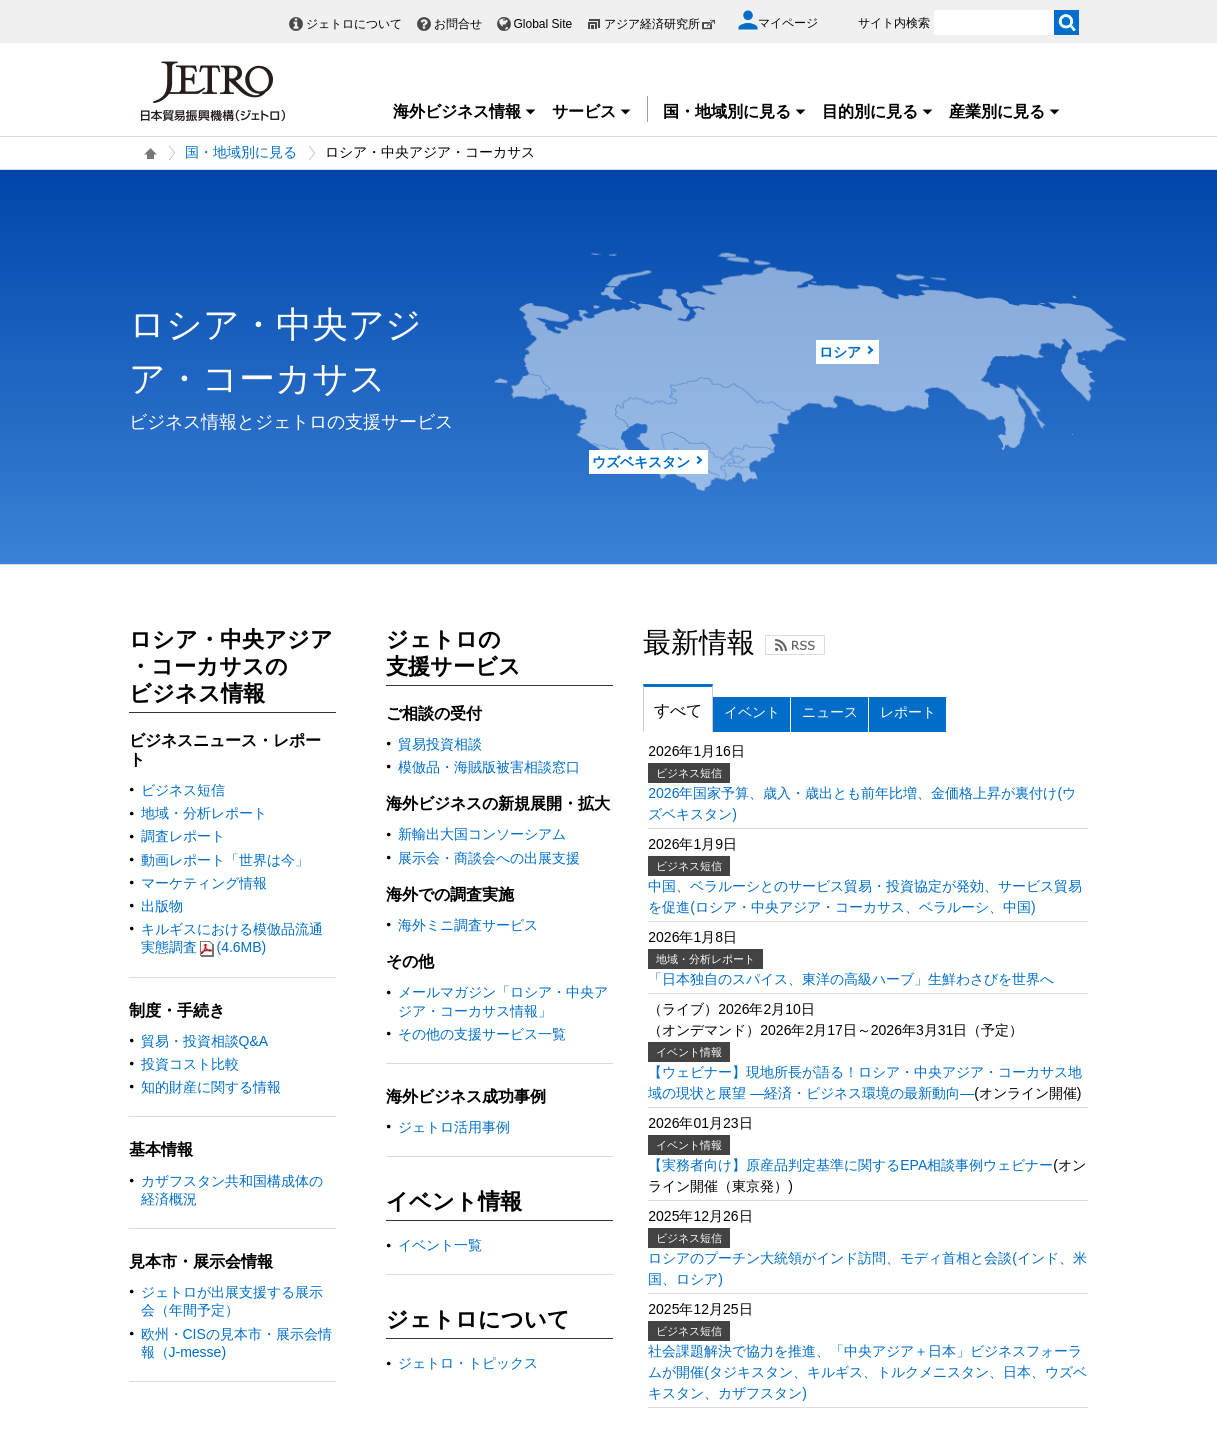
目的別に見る (878, 111)
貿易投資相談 (440, 744)
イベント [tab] (752, 712)
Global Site (543, 24)
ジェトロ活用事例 (454, 1127)
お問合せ (458, 24)
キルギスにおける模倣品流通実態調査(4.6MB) (232, 938)
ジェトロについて (354, 24)
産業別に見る (1005, 111)
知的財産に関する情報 (211, 1087)
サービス (592, 111)
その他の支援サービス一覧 (482, 1034)
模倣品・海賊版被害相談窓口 (489, 767)
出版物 (162, 906)
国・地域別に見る (735, 111)
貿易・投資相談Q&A (205, 1041)
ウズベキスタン (641, 462)
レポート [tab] (908, 712)
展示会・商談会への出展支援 (489, 858)
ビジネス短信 (183, 790)
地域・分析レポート (204, 813)
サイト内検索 (894, 23)
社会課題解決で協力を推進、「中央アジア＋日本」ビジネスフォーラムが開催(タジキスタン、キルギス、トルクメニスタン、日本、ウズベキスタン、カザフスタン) (867, 1372)
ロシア (840, 352)
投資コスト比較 (190, 1064)
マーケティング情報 (204, 883)
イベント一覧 (440, 1245)
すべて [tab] (678, 710)
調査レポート (183, 836)
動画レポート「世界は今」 (225, 860)
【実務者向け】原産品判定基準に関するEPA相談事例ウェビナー (850, 1165)
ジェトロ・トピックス (468, 1363)
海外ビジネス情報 (465, 111)
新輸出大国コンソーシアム (482, 834)
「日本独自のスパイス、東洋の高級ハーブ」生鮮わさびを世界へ (851, 979)
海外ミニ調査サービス (468, 925)
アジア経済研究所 (660, 24)
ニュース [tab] (830, 712)
